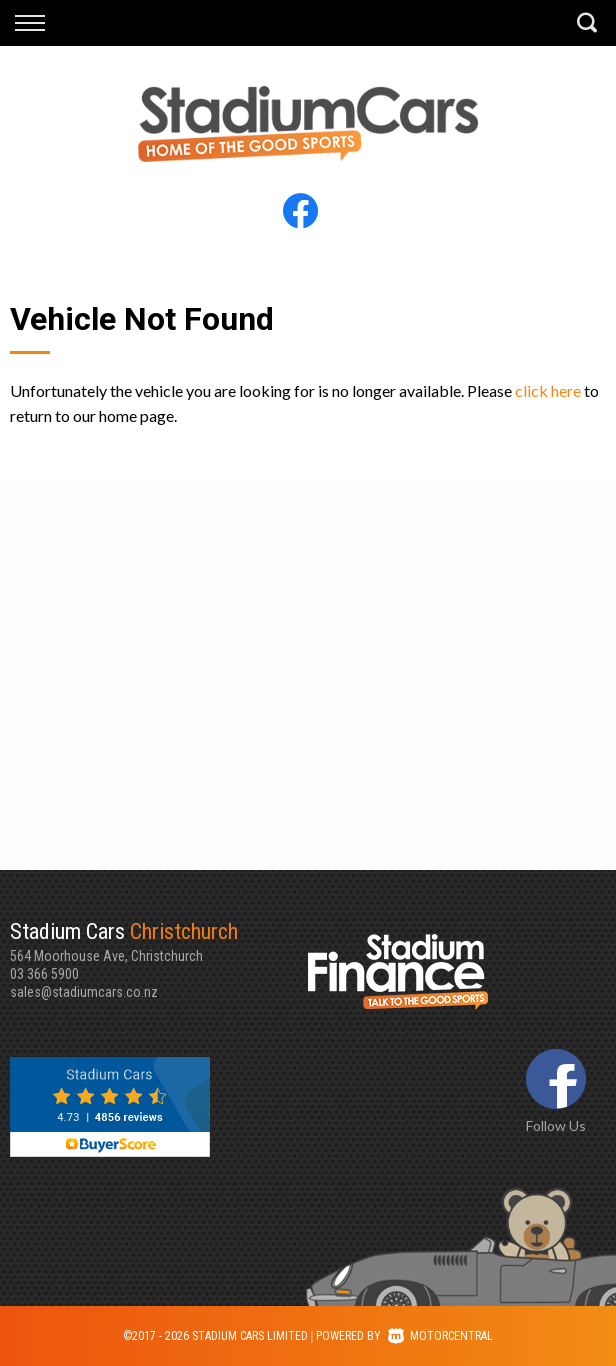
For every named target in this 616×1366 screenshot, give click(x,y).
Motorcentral (440, 1336)
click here (548, 390)
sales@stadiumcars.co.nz (84, 992)
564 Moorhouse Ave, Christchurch (159, 941)
